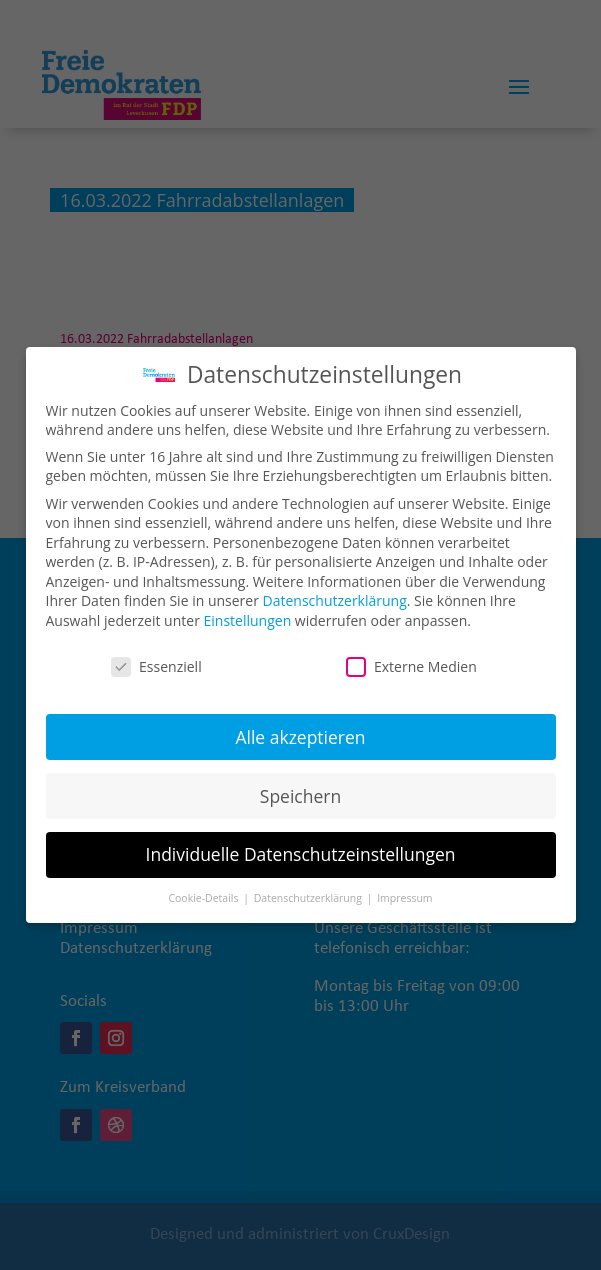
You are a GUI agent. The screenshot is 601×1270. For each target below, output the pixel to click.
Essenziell (156, 652)
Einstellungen (248, 606)
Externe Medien (411, 652)
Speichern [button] (300, 781)
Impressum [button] (404, 884)
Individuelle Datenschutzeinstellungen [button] (301, 840)
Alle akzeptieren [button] (300, 722)
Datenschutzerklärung (335, 586)
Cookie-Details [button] (204, 884)
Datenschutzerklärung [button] (309, 884)
